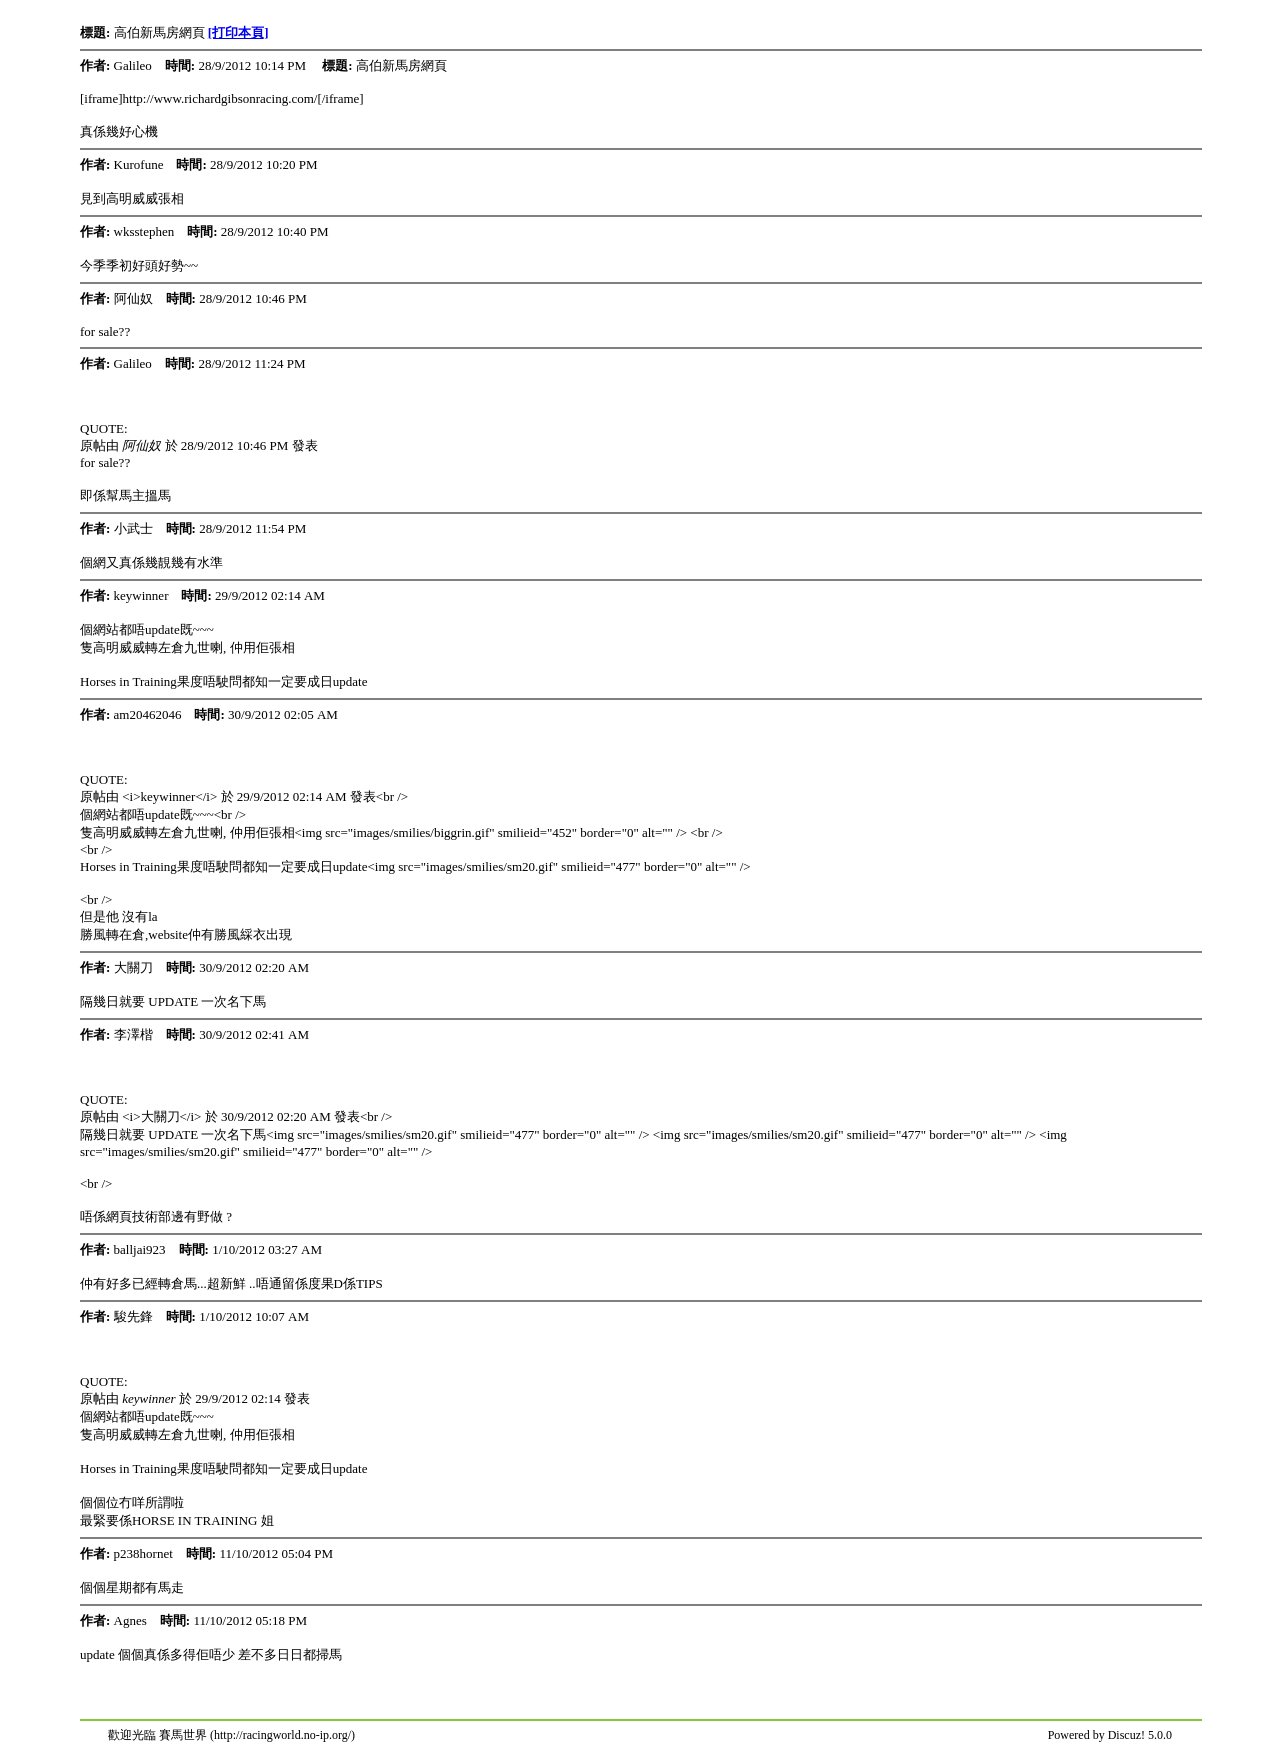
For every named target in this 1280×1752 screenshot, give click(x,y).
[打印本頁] (238, 32)
